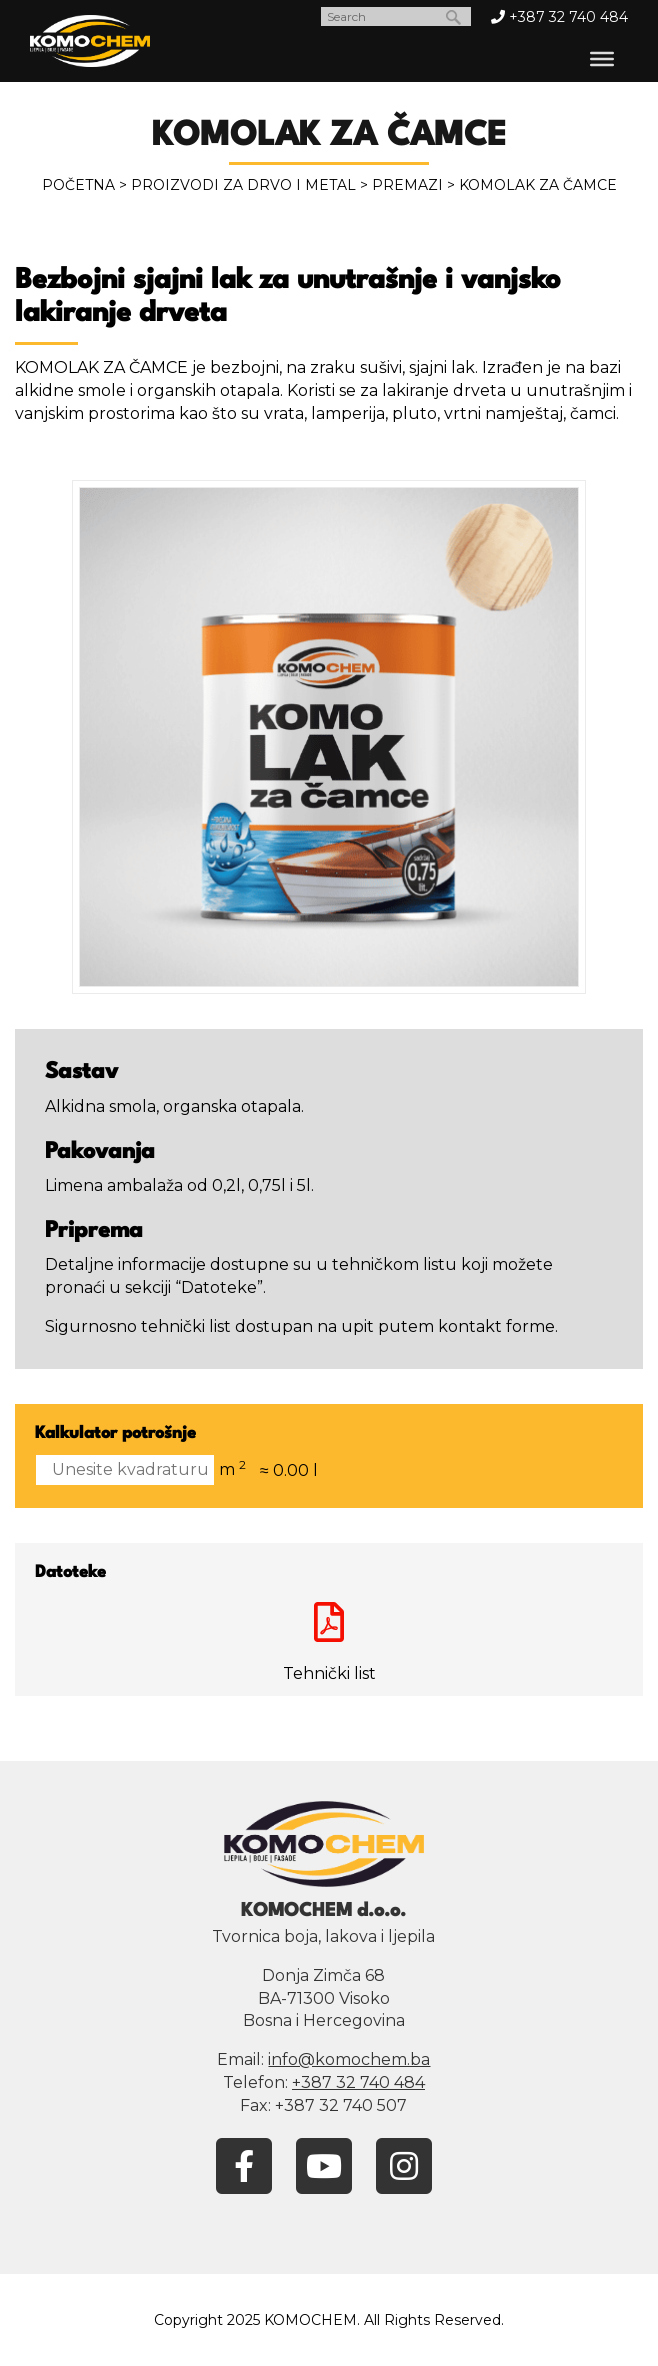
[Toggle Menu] (602, 59)
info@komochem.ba (349, 2059)
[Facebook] (244, 2164)
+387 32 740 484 (559, 17)
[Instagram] (404, 2164)
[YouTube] (324, 2164)
